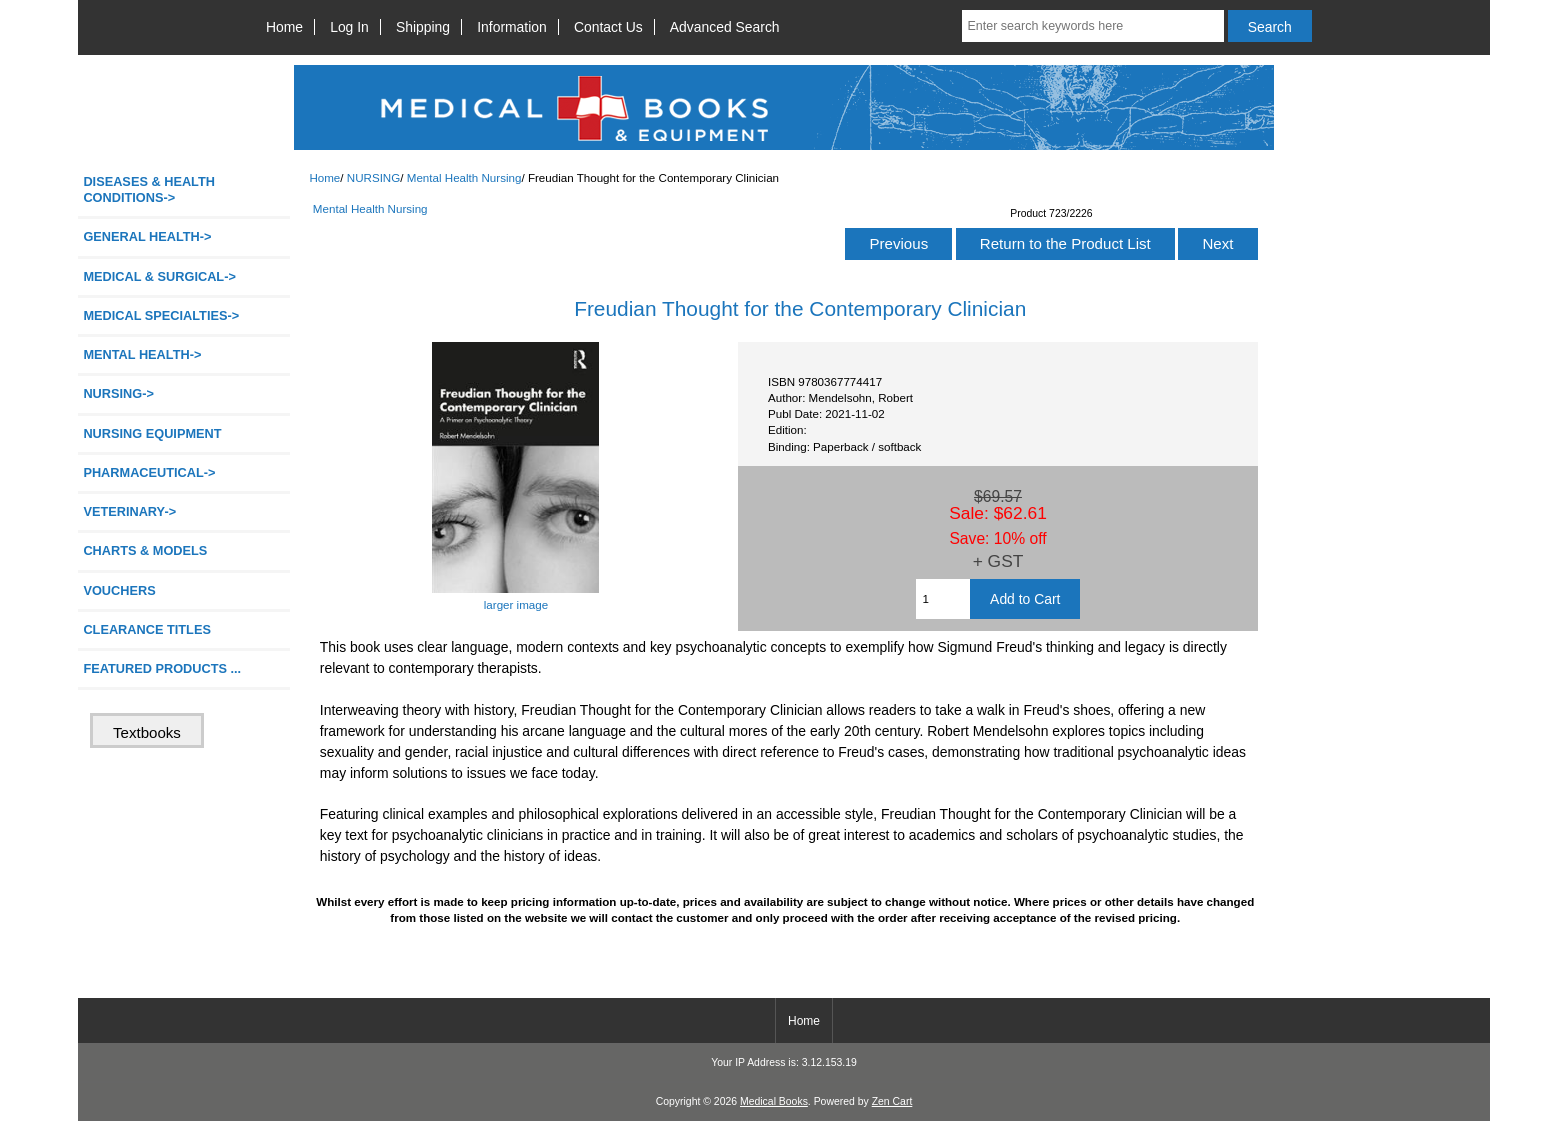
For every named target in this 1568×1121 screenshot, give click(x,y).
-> (118, 393)
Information (512, 27)
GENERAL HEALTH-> (147, 236)
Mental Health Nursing (464, 177)
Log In (349, 27)
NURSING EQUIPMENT (152, 433)
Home (284, 27)
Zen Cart (892, 1101)
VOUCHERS (119, 590)
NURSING (373, 177)
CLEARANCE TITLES (147, 629)
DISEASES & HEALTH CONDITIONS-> (149, 189)
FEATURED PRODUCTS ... (162, 668)
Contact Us (608, 27)
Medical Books (774, 1101)
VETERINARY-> (129, 511)
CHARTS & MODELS (145, 550)
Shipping (423, 27)
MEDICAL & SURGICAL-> (159, 276)
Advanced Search (725, 27)
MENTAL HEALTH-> (142, 354)
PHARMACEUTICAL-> (149, 472)
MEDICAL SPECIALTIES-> (161, 315)
